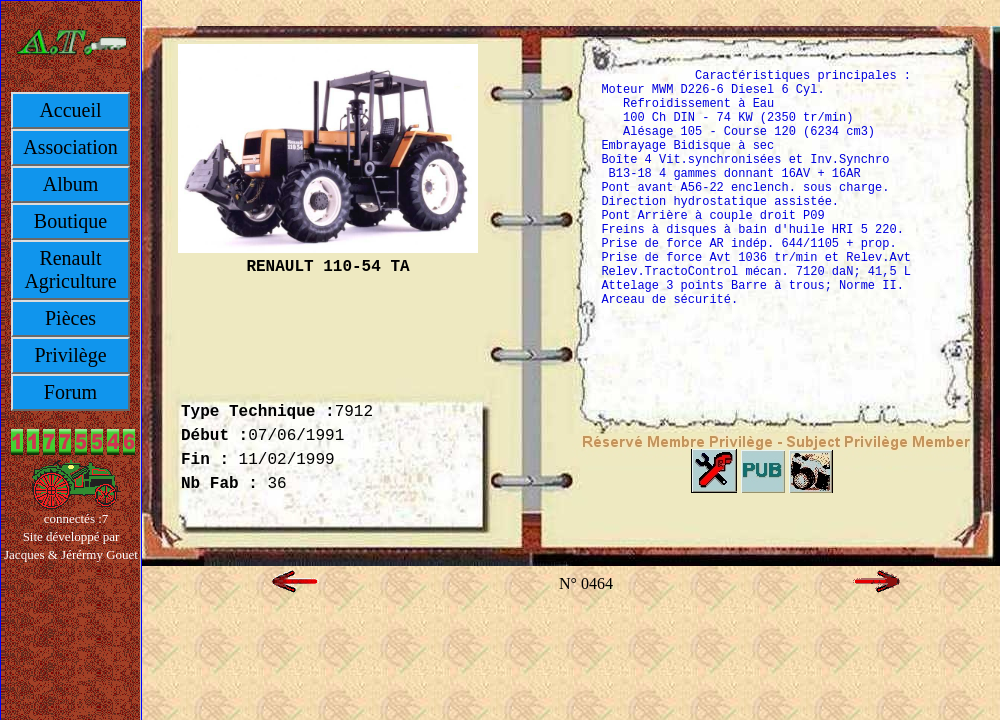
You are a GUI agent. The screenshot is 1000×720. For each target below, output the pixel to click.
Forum (70, 392)
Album (71, 184)
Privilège (70, 355)
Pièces (70, 318)
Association (70, 147)
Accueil (70, 110)
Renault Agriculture (70, 269)
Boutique (70, 221)
